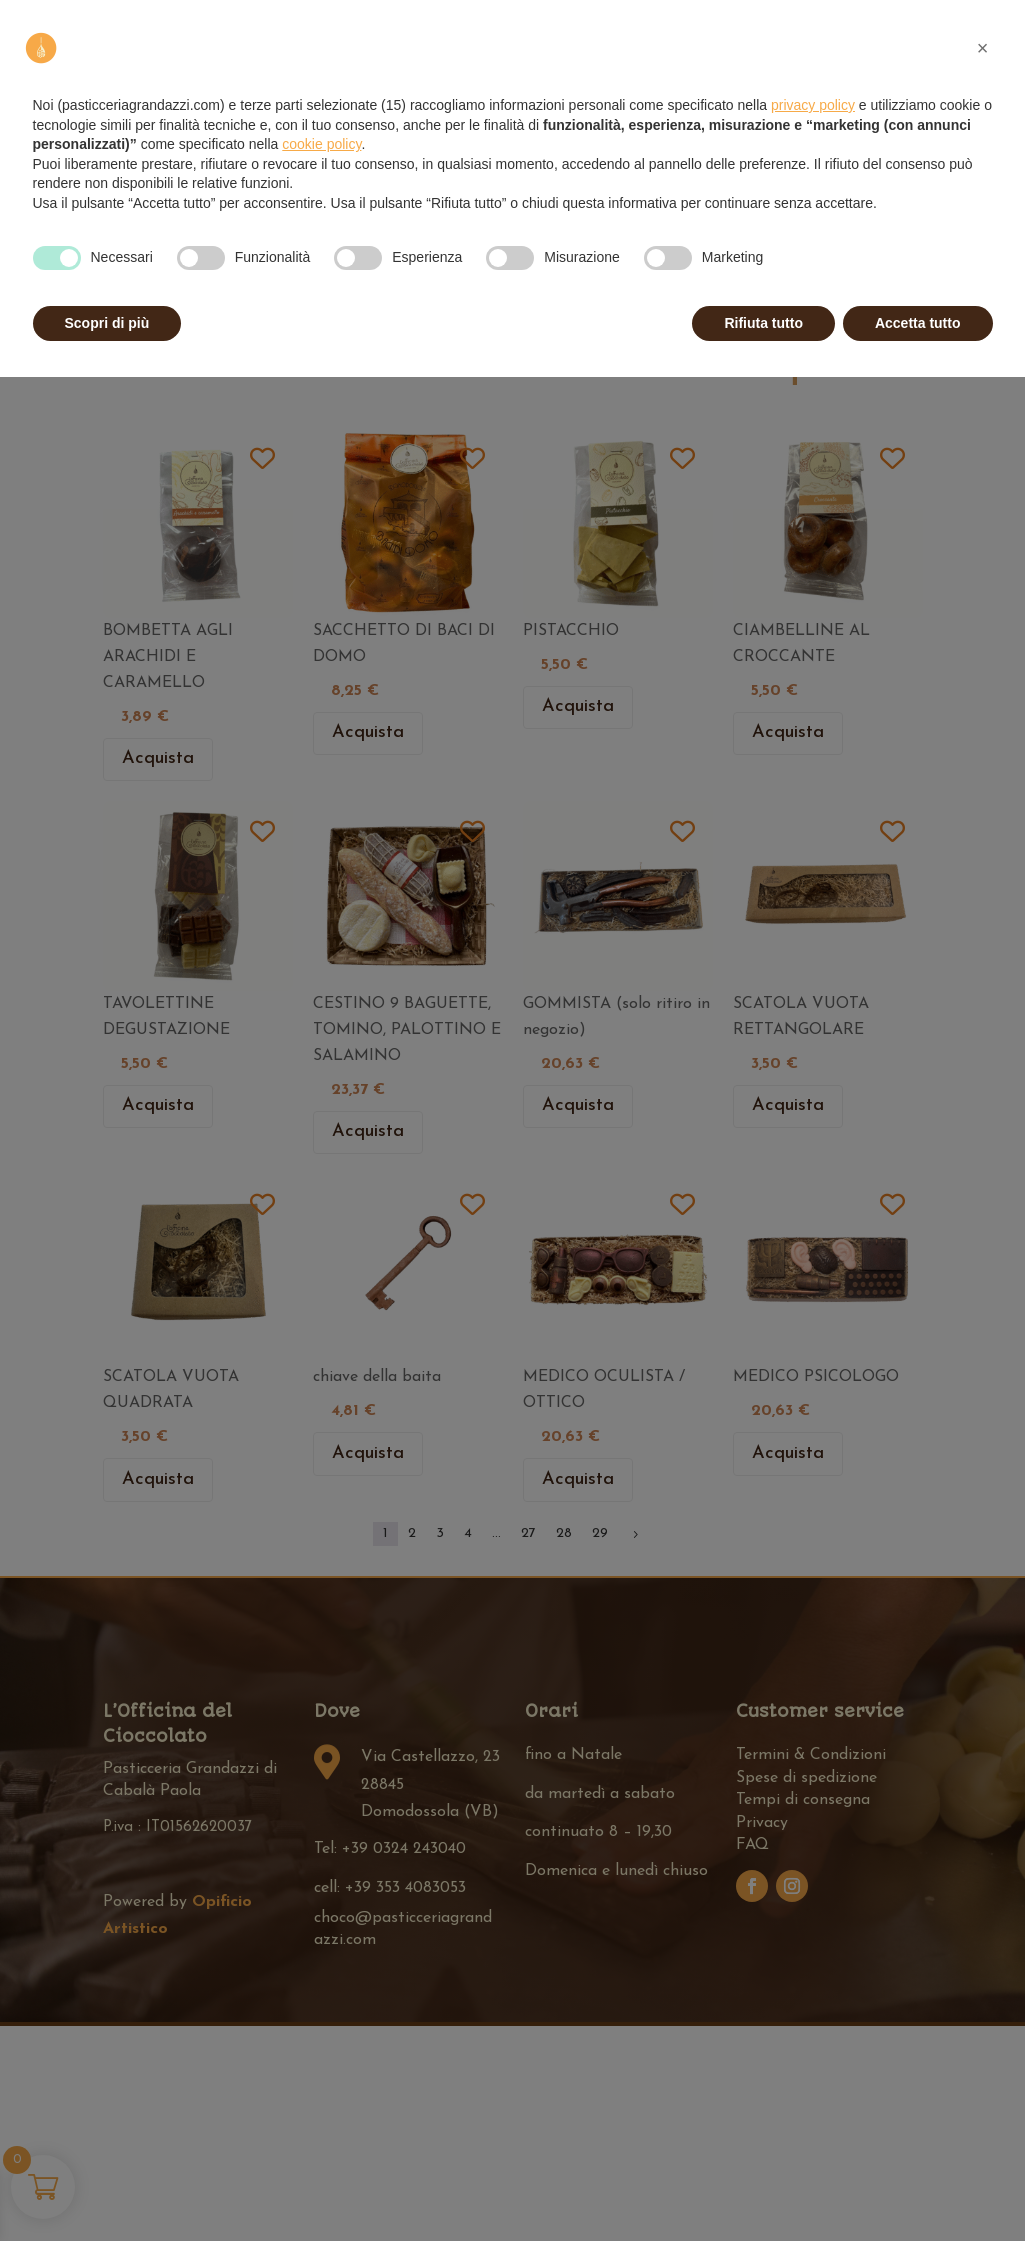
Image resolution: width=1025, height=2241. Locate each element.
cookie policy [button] (321, 144)
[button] (983, 48)
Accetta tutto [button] (918, 323)
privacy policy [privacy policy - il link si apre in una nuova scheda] (813, 105)
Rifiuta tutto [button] (763, 323)
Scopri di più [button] (107, 323)
